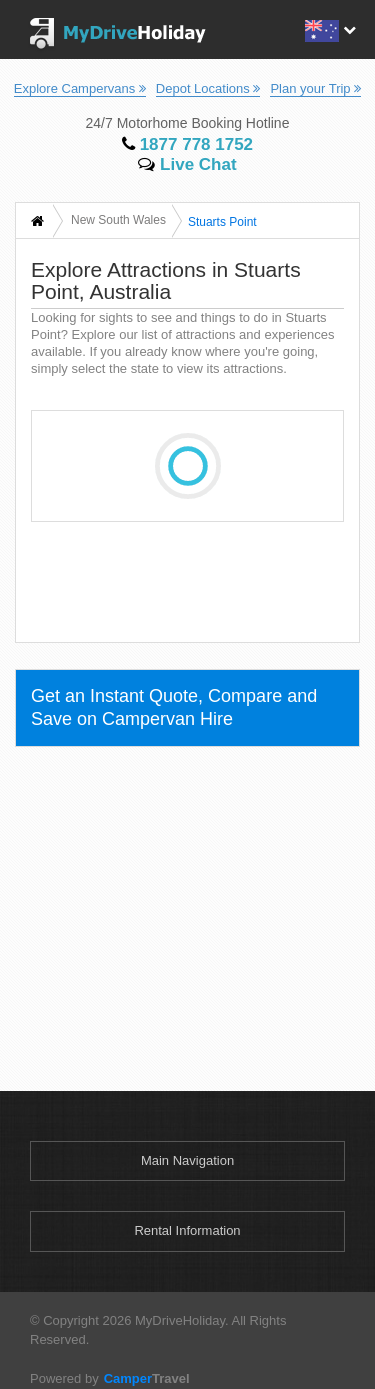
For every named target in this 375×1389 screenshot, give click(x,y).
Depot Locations (208, 88)
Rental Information (187, 1230)
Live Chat (187, 164)
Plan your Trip (315, 88)
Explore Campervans (80, 88)
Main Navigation (187, 1160)
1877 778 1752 (187, 144)
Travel (144, 1378)
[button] (328, 28)
